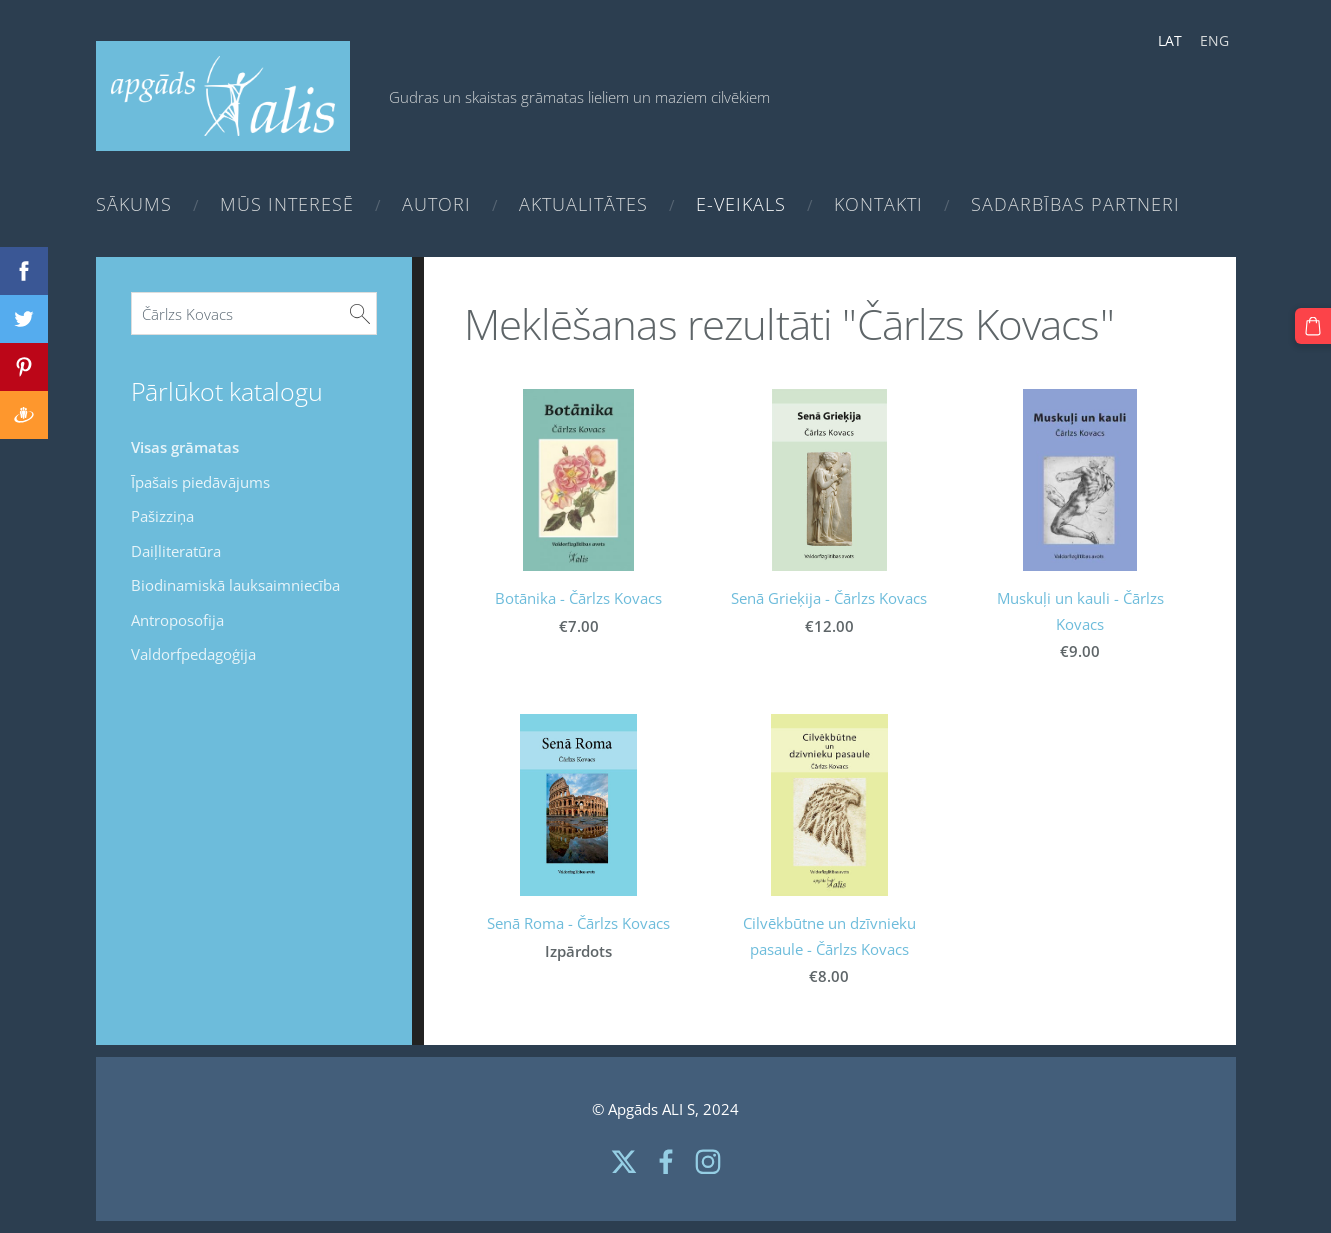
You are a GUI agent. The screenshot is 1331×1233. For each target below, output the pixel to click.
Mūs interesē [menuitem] (287, 204)
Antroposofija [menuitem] (177, 620)
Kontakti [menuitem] (878, 204)
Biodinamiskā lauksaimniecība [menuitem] (235, 585)
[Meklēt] (254, 313)
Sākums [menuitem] (134, 204)
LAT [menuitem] (1170, 40)
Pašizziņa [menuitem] (162, 516)
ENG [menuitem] (1214, 40)
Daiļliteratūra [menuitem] (176, 551)
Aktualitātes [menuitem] (583, 204)
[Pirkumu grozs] (1313, 326)
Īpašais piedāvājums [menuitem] (200, 482)
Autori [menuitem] (436, 204)
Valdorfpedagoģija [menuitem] (193, 654)
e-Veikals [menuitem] (741, 204)
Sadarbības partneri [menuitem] (1075, 204)
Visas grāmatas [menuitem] (185, 447)
